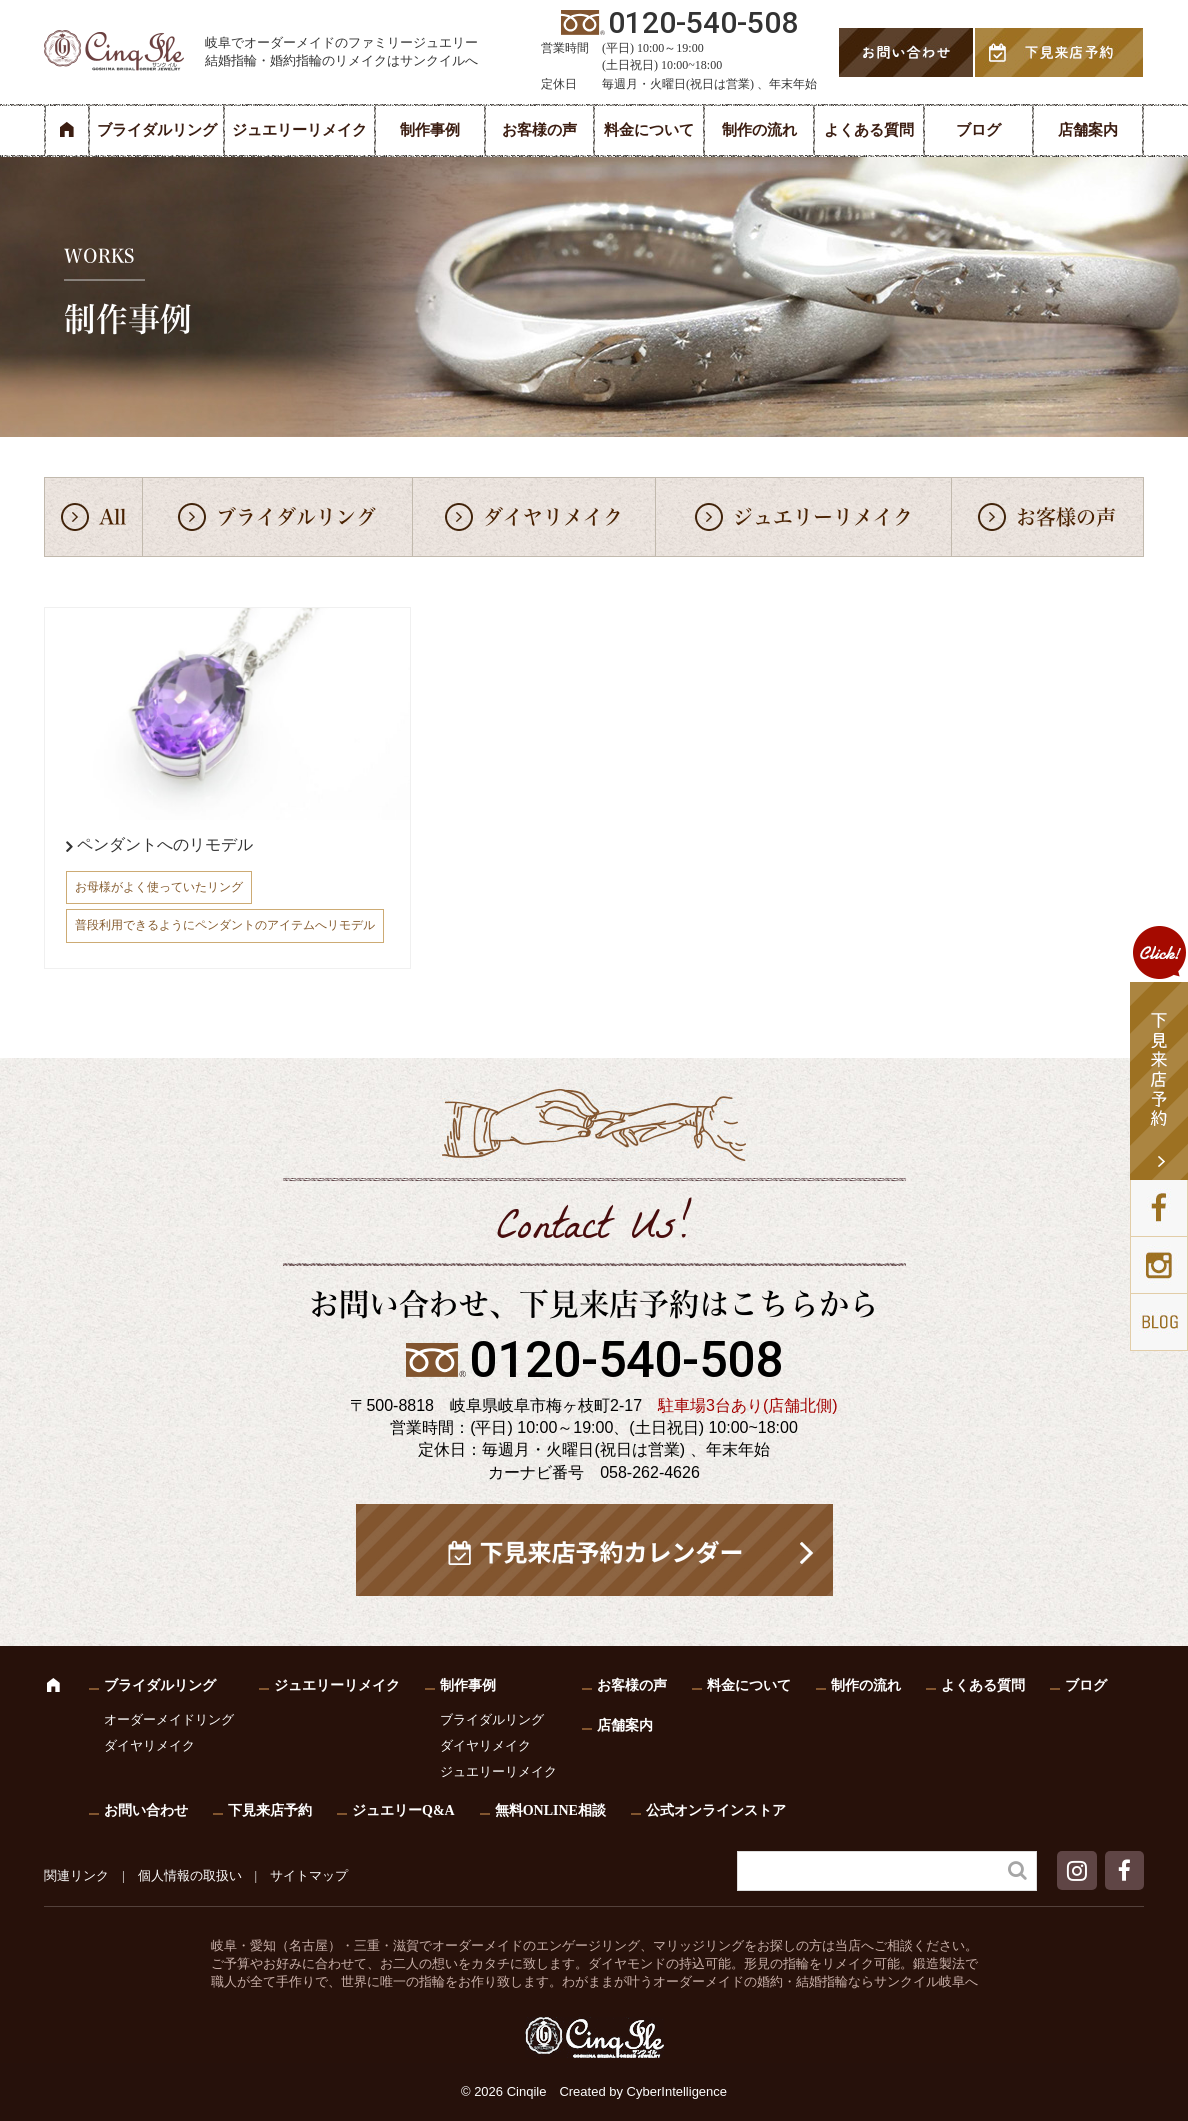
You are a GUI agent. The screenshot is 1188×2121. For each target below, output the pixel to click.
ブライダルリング (157, 130)
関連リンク (76, 1875)
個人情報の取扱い (190, 1875)
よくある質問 (869, 130)
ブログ (978, 130)
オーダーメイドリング (169, 1719)
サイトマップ (309, 1875)
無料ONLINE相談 (550, 1810)
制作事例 (430, 130)
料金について (649, 130)
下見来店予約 (270, 1810)
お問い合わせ (146, 1810)
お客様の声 (539, 130)
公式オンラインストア (716, 1810)
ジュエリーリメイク (299, 130)
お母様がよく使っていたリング (159, 887)
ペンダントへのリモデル (165, 844)
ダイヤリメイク (553, 517)
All (112, 517)
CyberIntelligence (677, 2091)
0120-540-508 (626, 1360)
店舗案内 (1088, 130)
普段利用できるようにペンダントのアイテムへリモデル (225, 925)
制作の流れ (759, 130)
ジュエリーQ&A (403, 1810)
